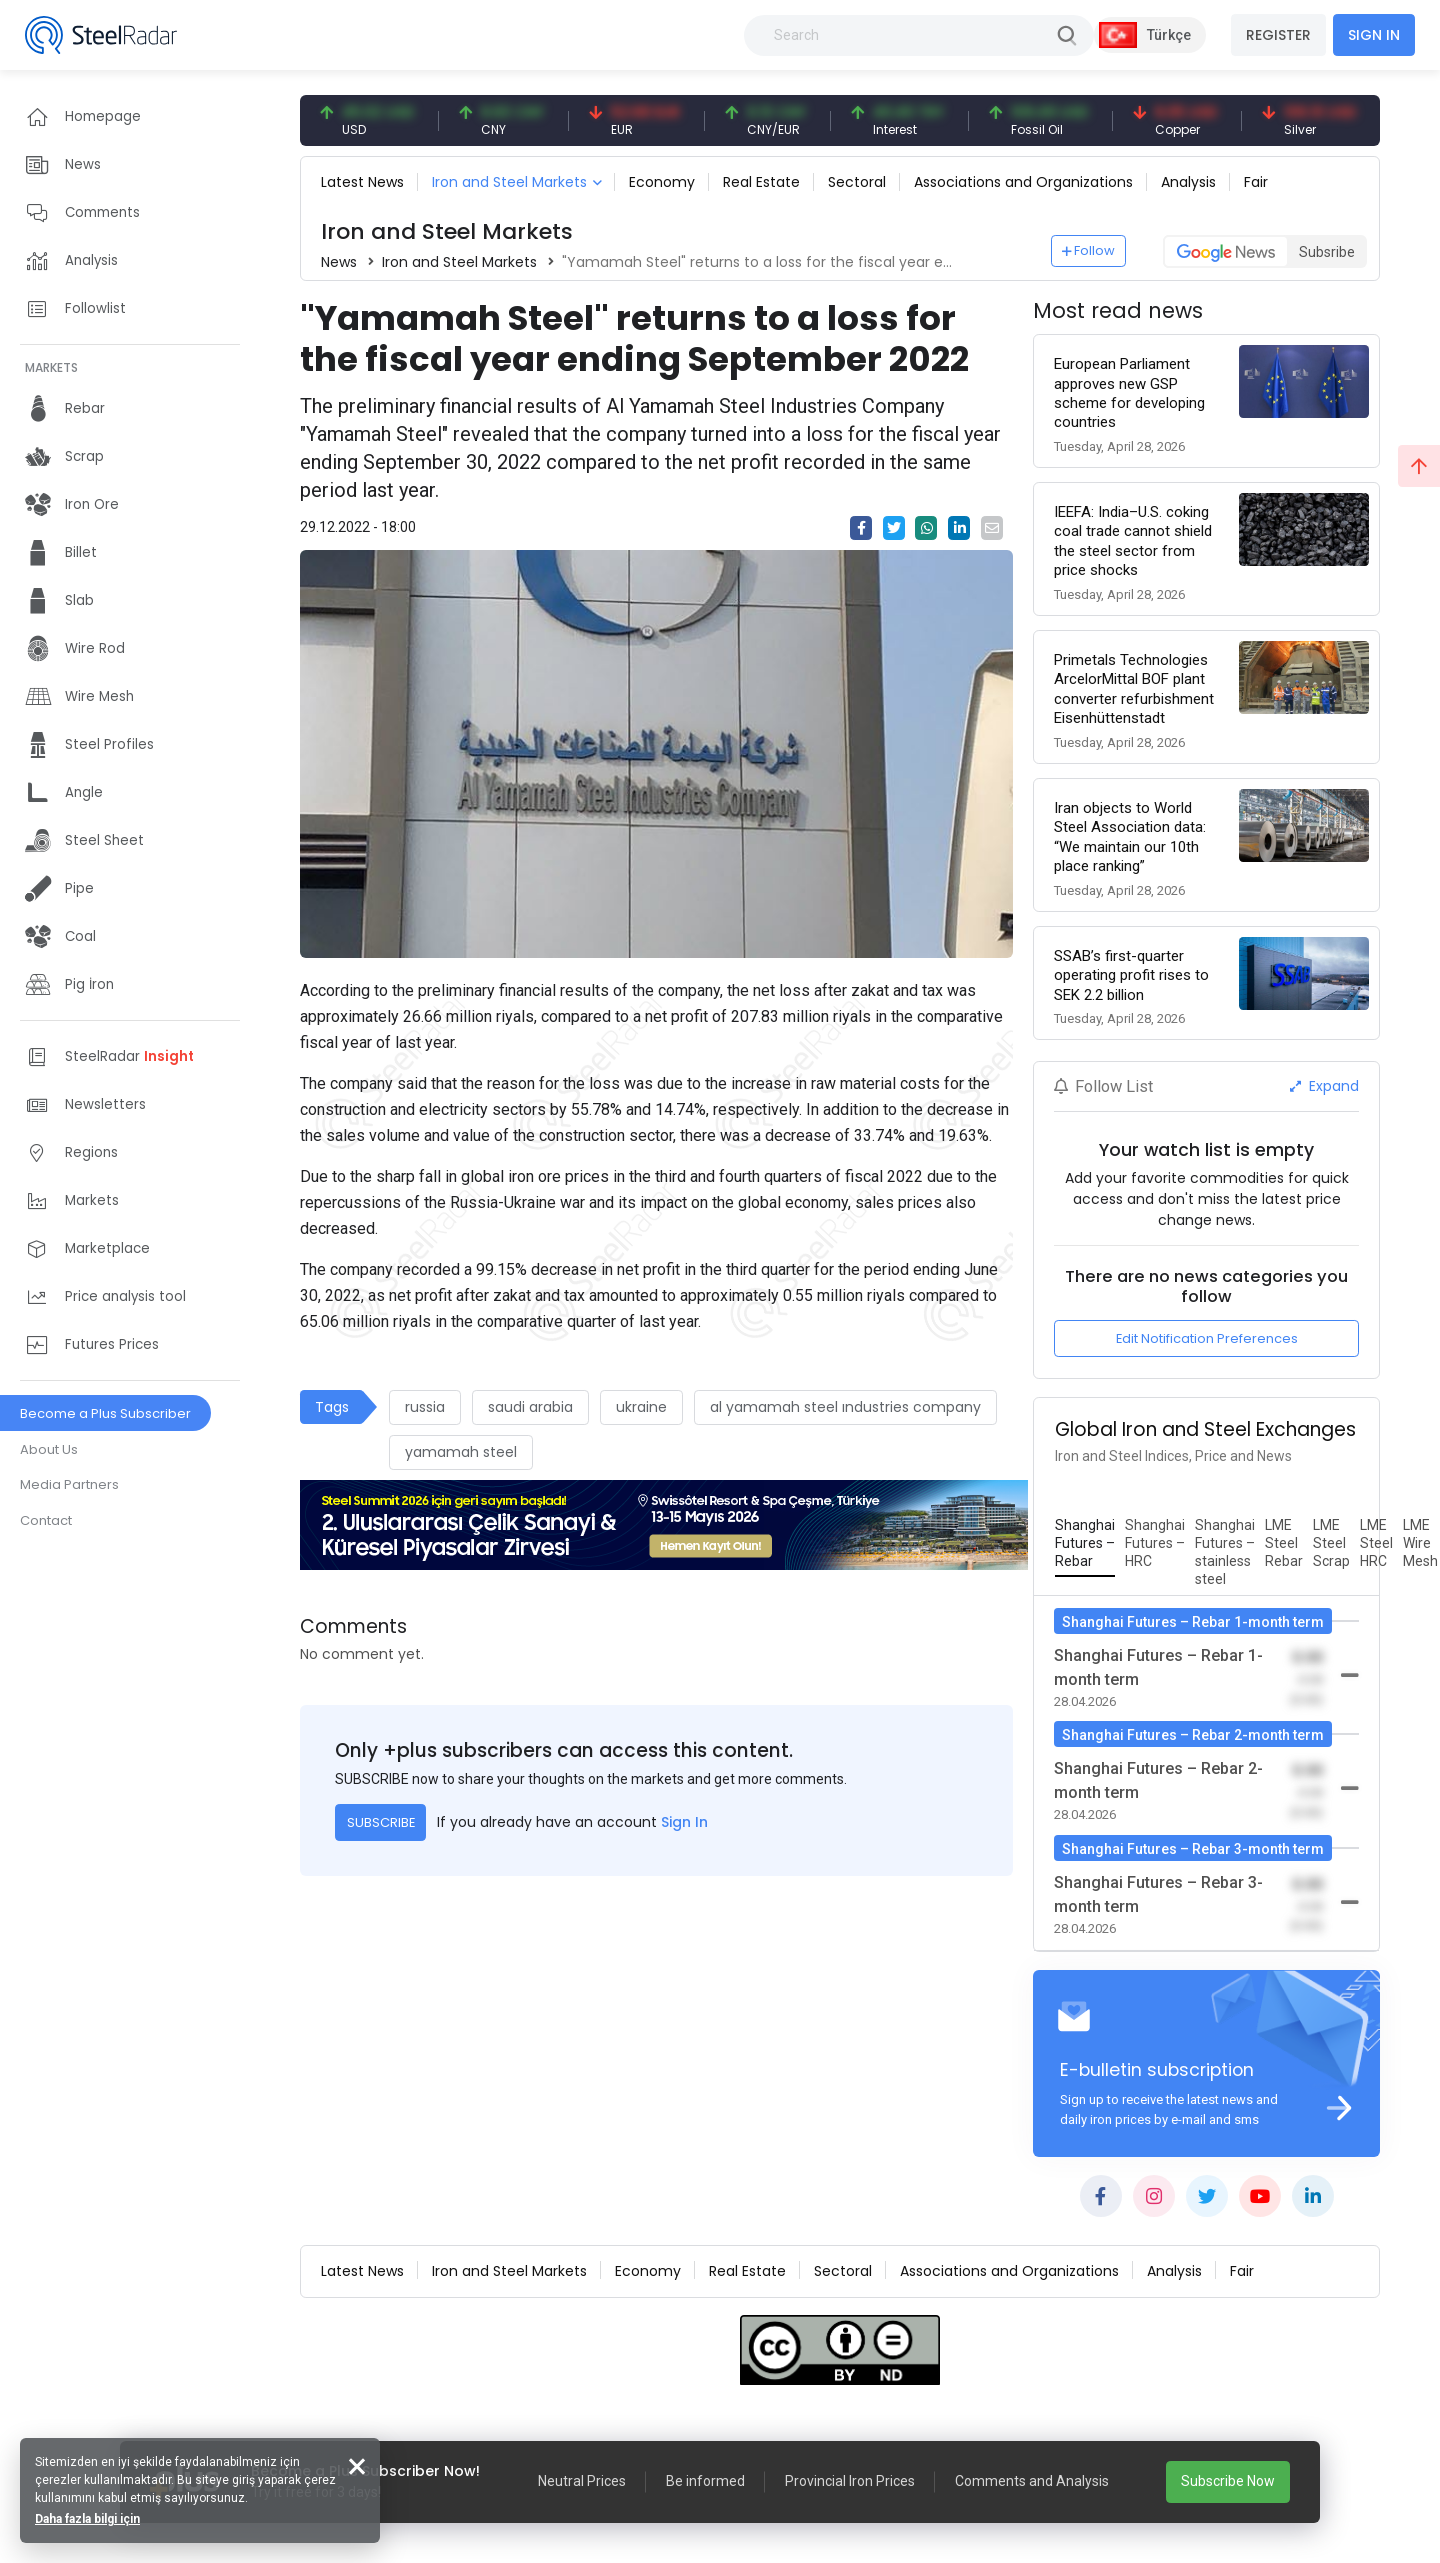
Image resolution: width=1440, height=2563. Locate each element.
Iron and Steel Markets (509, 182)
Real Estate (761, 182)
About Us (49, 1449)
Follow (1089, 250)
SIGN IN (1374, 35)
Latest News (362, 182)
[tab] (1085, 1544)
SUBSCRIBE (381, 1822)
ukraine (641, 1407)
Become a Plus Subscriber (105, 1413)
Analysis (1188, 182)
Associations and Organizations (1023, 182)
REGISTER (1278, 35)
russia (425, 1407)
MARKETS (51, 367)
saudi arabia (530, 1407)
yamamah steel (461, 1452)
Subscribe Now (1228, 2481)
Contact (46, 1520)
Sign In (684, 1822)
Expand (1324, 1086)
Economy (662, 182)
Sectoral (857, 182)
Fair (1256, 182)
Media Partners (69, 1484)
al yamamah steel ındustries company (845, 1407)
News (339, 262)
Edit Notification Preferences (1207, 1338)
